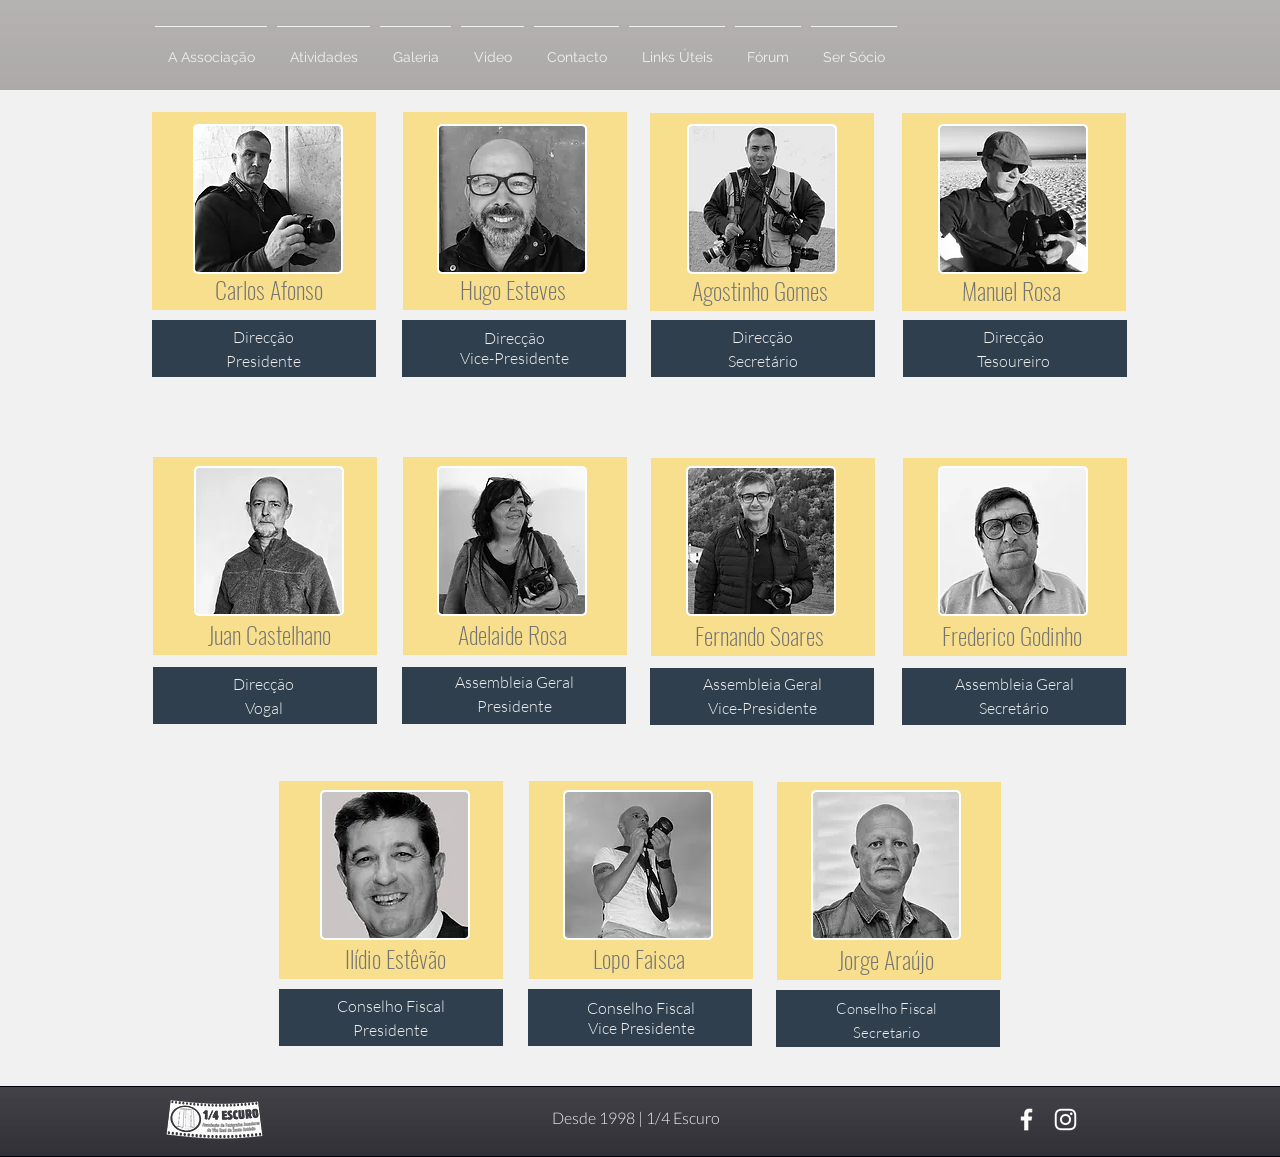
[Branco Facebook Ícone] (1026, 1119)
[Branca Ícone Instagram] (1065, 1119)
